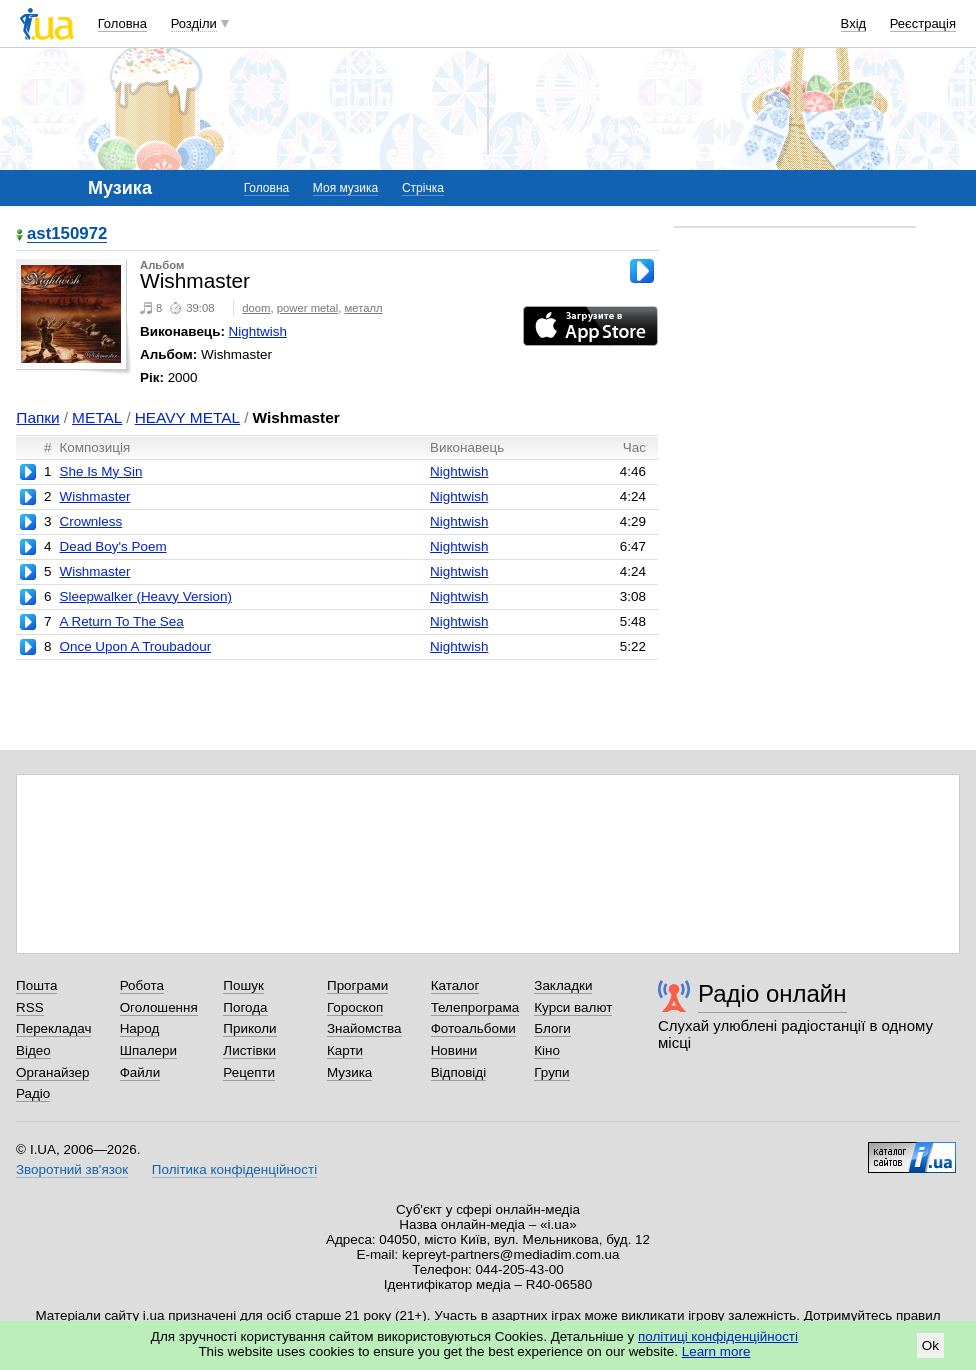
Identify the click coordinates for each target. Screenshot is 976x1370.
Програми (357, 985)
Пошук (243, 985)
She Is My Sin (100, 471)
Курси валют (573, 1007)
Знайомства (364, 1028)
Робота (142, 985)
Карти (345, 1050)
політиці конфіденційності (718, 1336)
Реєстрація (923, 23)
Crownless (90, 521)
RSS (30, 1007)
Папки (37, 417)
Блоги (552, 1028)
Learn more (716, 1351)
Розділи (194, 23)
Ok (930, 1345)
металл (364, 308)
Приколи (249, 1028)
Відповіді (459, 1072)
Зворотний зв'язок (72, 1169)
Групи (551, 1072)
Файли (140, 1072)
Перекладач (53, 1028)
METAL (97, 417)
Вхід (854, 23)
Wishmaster (94, 496)
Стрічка (423, 188)
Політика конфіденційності (234, 1169)
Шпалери (148, 1050)
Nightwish (258, 331)
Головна (122, 23)
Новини (454, 1050)
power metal (307, 308)
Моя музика (345, 188)
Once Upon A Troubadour (135, 646)
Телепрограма (475, 1007)
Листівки (249, 1050)
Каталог (455, 985)
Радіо (33, 1093)
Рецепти (249, 1072)
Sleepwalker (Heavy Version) (145, 596)
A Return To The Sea (121, 621)
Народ (140, 1028)
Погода (245, 1007)
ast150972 (67, 234)
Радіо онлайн (772, 993)
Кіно (547, 1050)
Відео (33, 1050)
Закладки (563, 985)
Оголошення (159, 1007)
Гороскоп (355, 1007)
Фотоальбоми (473, 1028)
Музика (349, 1072)
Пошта (36, 985)
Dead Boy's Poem (112, 546)
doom (256, 308)
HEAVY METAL (188, 417)
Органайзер (52, 1072)
